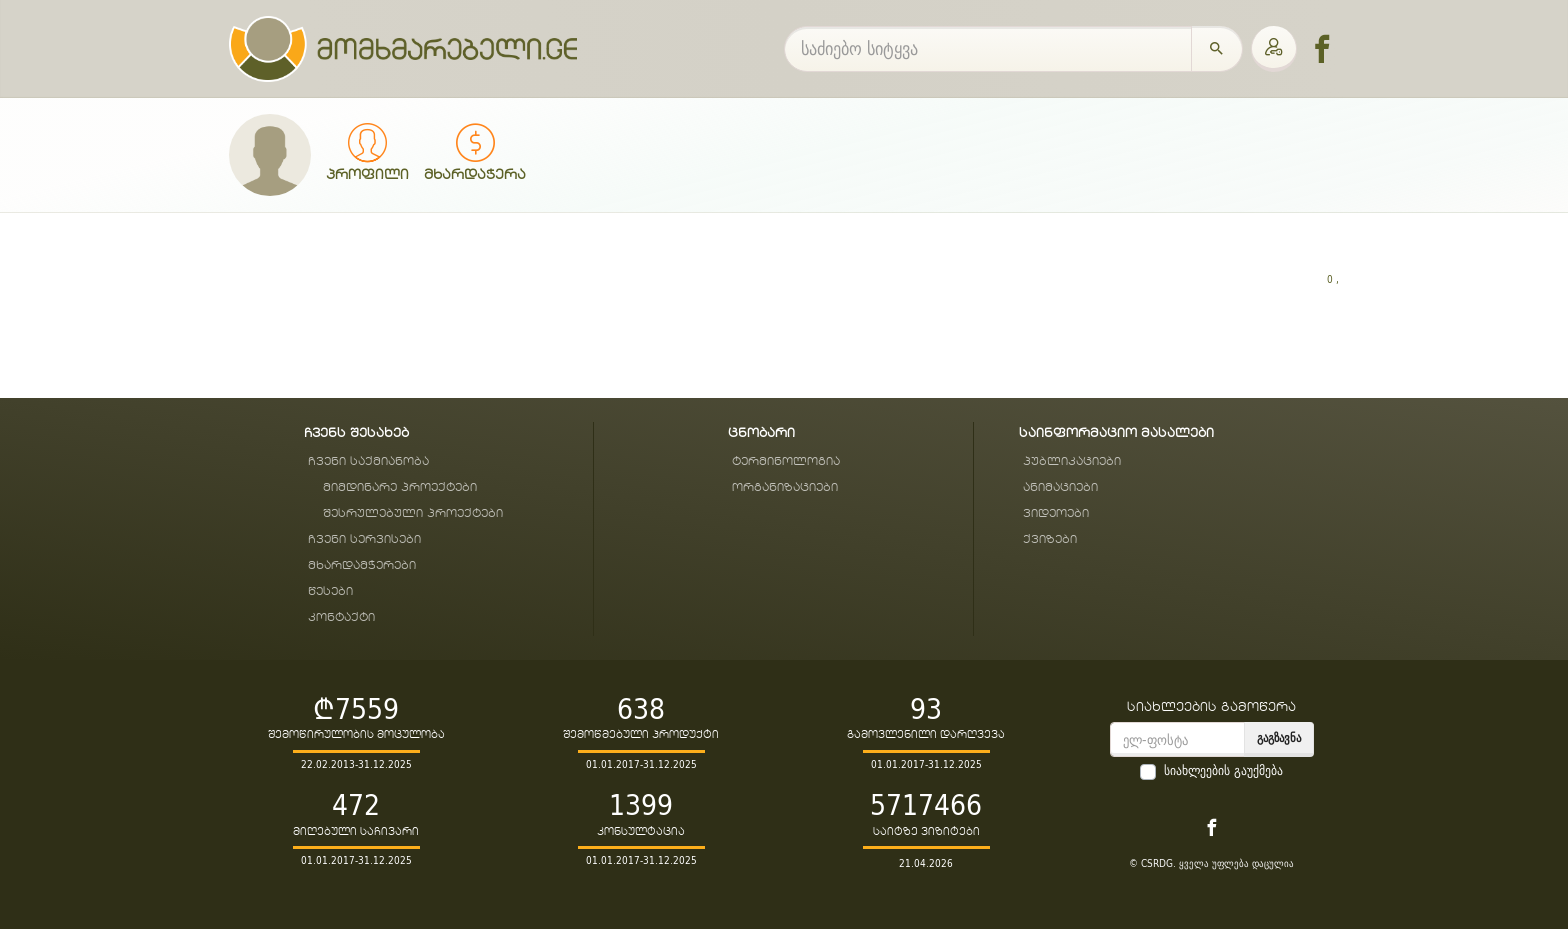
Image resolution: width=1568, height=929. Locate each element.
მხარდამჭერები (362, 565)
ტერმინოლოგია (786, 461)
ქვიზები (1050, 539)
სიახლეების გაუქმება (1223, 771)
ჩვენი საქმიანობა (368, 461)
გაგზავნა (1279, 737)
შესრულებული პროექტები (413, 513)
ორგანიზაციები (785, 487)
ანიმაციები (1060, 487)
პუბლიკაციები (1072, 461)
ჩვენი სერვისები (364, 539)
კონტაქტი (341, 617)
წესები (330, 591)
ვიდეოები (1056, 513)
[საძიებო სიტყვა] (988, 49)
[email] (1177, 739)
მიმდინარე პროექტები (400, 487)
